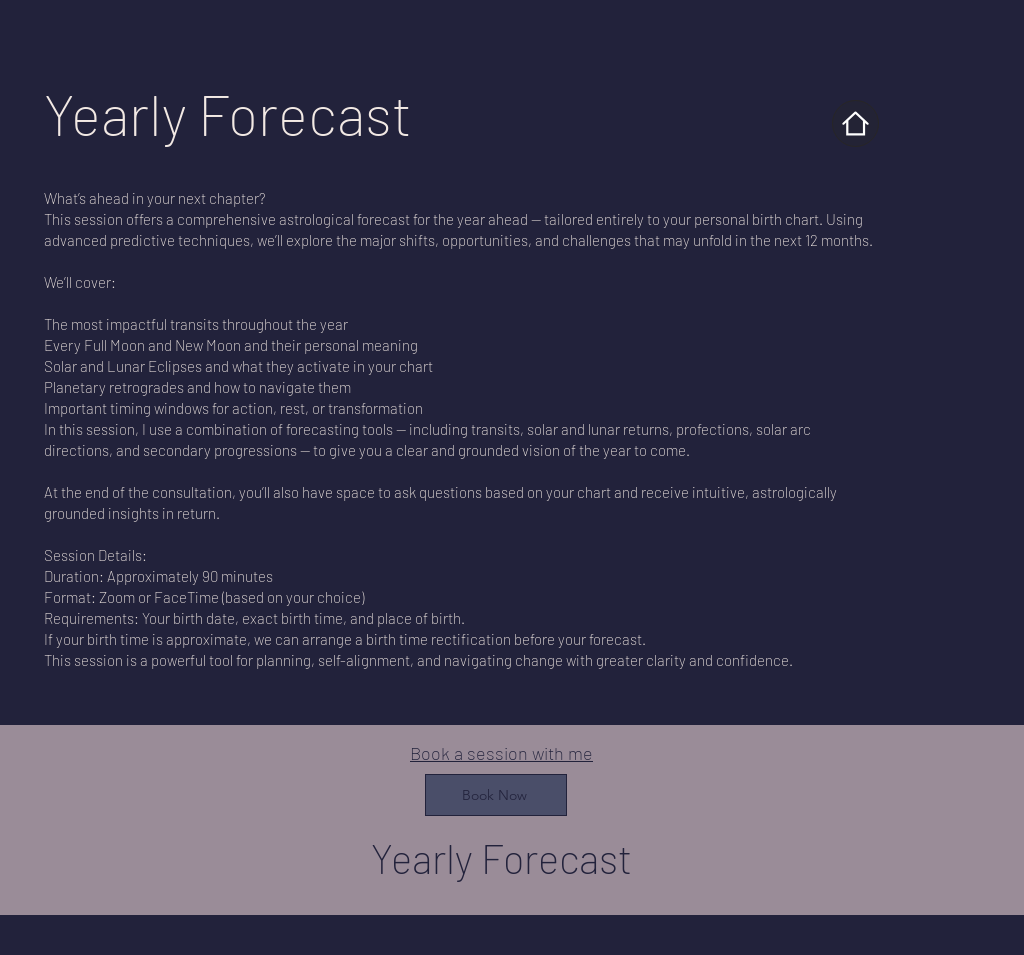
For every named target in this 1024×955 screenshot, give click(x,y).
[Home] (855, 123)
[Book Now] (496, 795)
